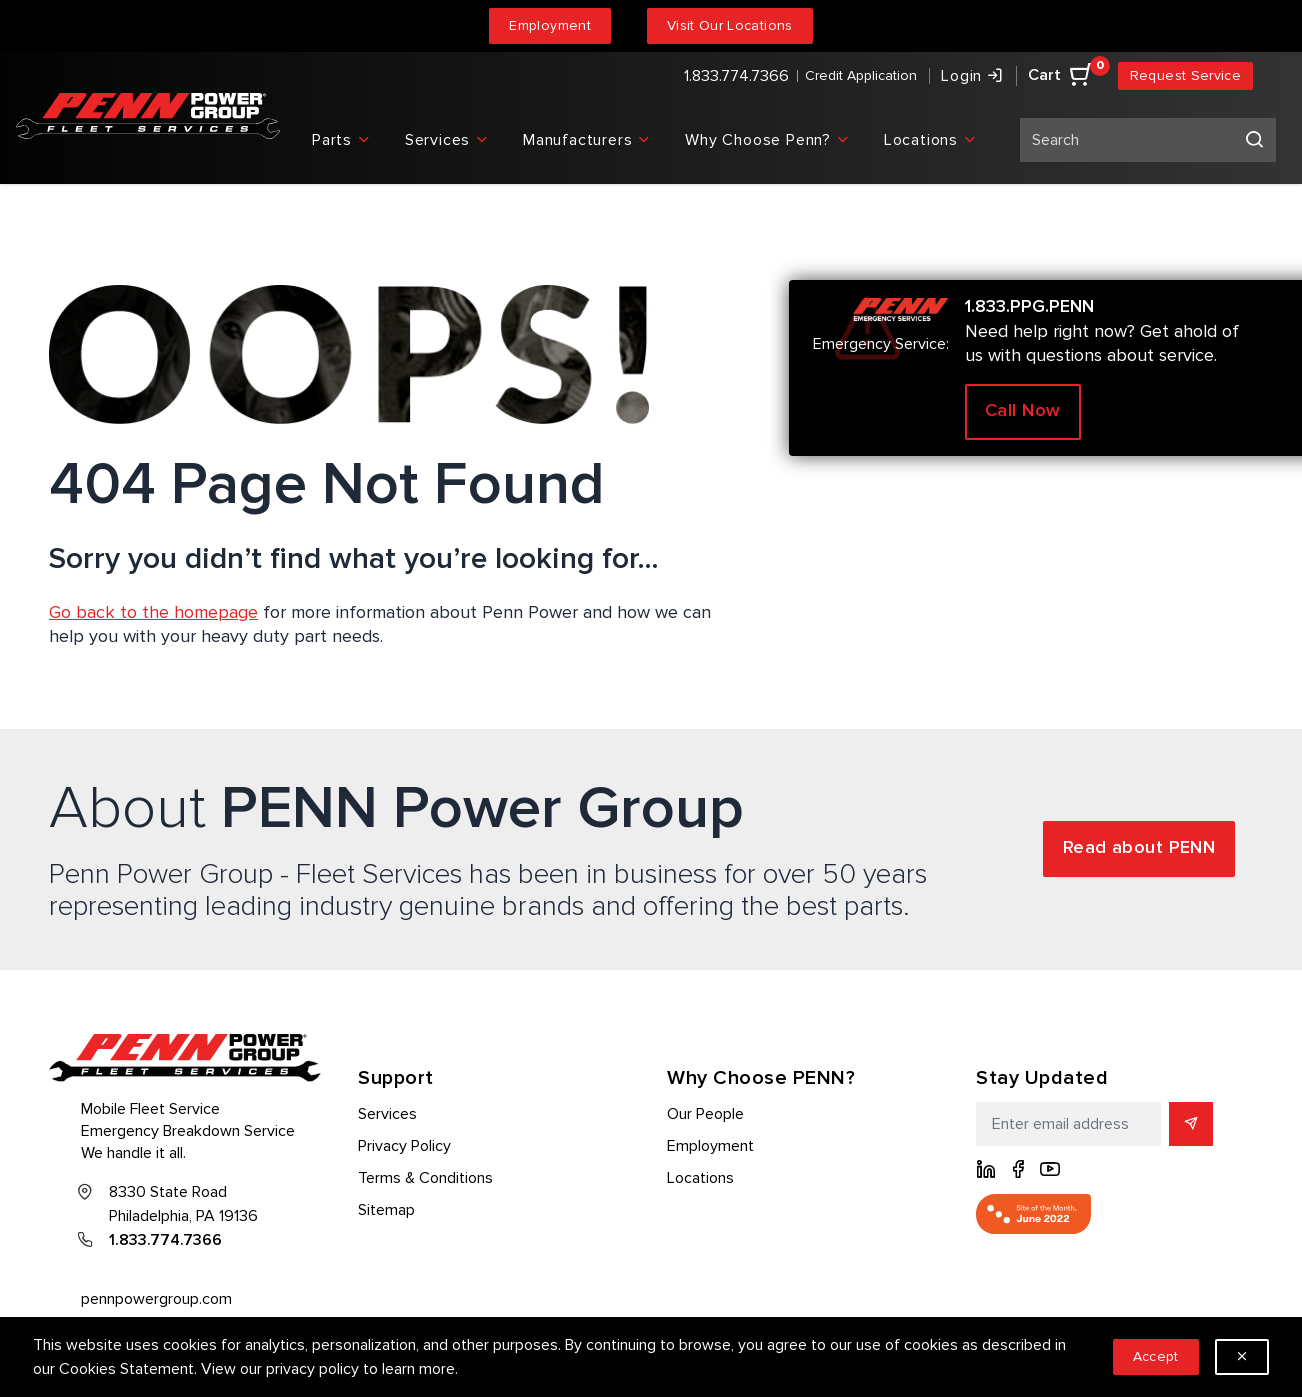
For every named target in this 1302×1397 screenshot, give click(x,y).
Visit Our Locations (730, 25)
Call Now (1023, 411)
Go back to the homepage (153, 612)
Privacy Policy (404, 1146)
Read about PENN (1139, 848)
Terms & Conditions (425, 1178)
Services (387, 1114)
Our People (705, 1114)
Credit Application (861, 75)
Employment (550, 25)
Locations (700, 1178)
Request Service (1185, 75)
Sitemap (386, 1210)
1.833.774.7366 (736, 76)
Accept (1156, 1356)
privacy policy (312, 1369)
